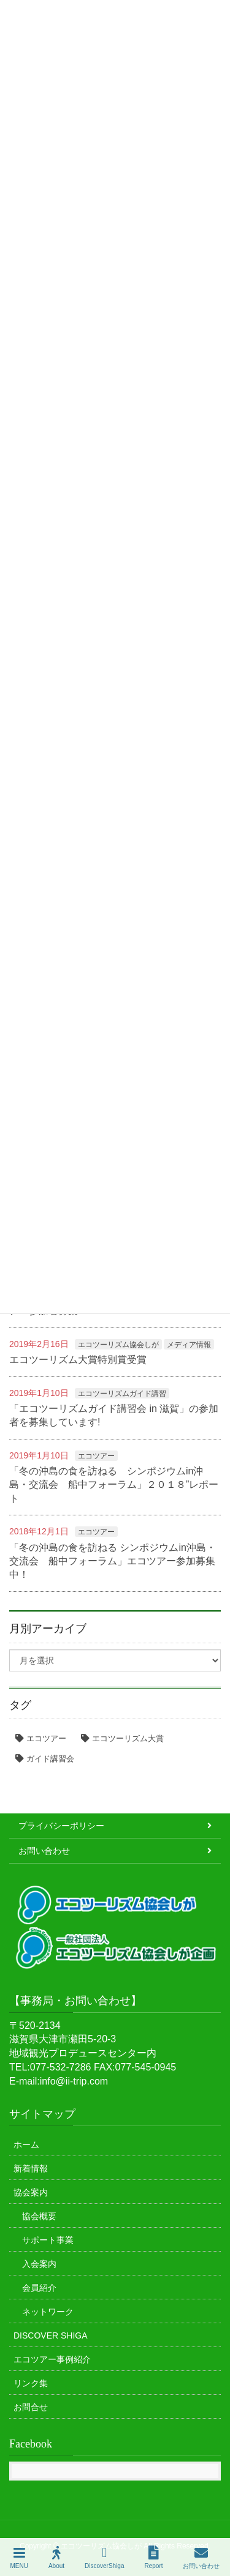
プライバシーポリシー (61, 1826)
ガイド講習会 (50, 1758)
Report (153, 2557)
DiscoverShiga (104, 2557)
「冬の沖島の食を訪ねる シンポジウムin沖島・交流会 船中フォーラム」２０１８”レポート (113, 1485)
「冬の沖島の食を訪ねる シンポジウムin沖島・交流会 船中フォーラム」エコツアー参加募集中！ (112, 1561)
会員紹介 (39, 2288)
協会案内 (30, 2192)
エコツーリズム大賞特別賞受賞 (78, 1359)
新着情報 (30, 2168)
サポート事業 (48, 2240)
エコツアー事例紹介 (52, 2359)
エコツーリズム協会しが (118, 1344)
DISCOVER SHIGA (50, 2335)
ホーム (26, 2144)
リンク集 (30, 2383)
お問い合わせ (44, 1851)
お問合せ (30, 2407)
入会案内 (39, 2264)
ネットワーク (48, 2312)
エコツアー (96, 1456)
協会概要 (39, 2216)
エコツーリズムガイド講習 (122, 1393)
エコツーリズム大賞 (128, 1738)
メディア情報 (189, 1344)
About (56, 2557)
